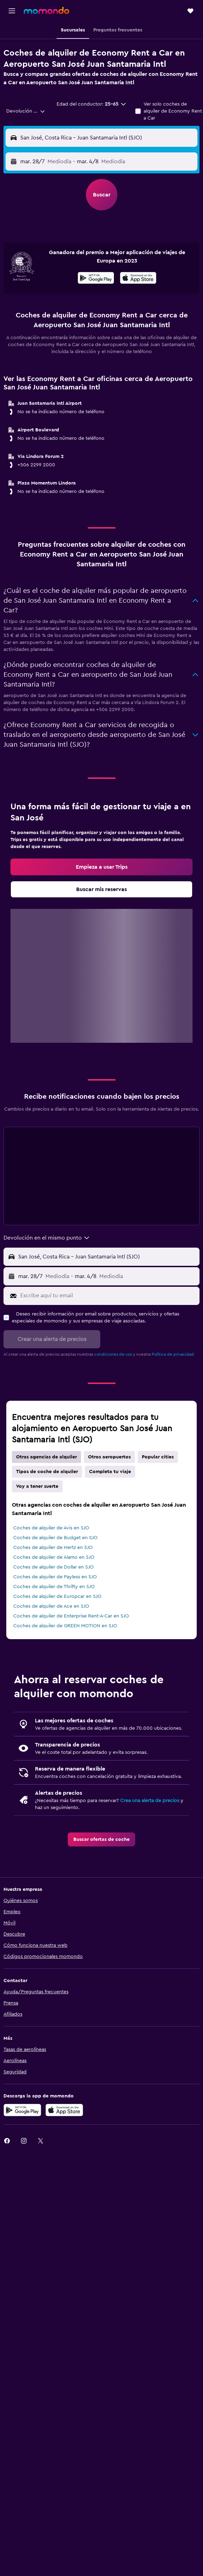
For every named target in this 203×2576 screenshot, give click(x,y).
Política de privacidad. (173, 1354)
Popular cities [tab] (158, 1457)
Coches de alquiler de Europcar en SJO (57, 1596)
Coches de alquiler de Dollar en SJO (53, 1567)
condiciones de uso (113, 1354)
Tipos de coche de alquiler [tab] (47, 1471)
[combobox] (25, 111)
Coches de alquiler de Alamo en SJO (53, 1557)
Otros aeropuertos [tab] (109, 1457)
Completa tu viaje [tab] (110, 1471)
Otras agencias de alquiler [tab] (46, 1457)
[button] (12, 11)
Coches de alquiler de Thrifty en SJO (54, 1586)
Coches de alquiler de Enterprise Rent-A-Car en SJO (71, 1616)
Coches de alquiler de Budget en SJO (55, 1537)
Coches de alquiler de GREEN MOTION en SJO (65, 1625)
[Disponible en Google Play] (96, 279)
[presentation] (138, 278)
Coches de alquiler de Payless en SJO (55, 1576)
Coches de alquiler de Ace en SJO (51, 1606)
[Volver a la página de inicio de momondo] (46, 10)
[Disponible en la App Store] (138, 279)
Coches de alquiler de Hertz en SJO (53, 1547)
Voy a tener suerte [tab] (37, 1486)
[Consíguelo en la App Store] (64, 2110)
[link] (101, 867)
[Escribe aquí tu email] (108, 1296)
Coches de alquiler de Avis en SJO (51, 1528)
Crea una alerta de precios (149, 1800)
